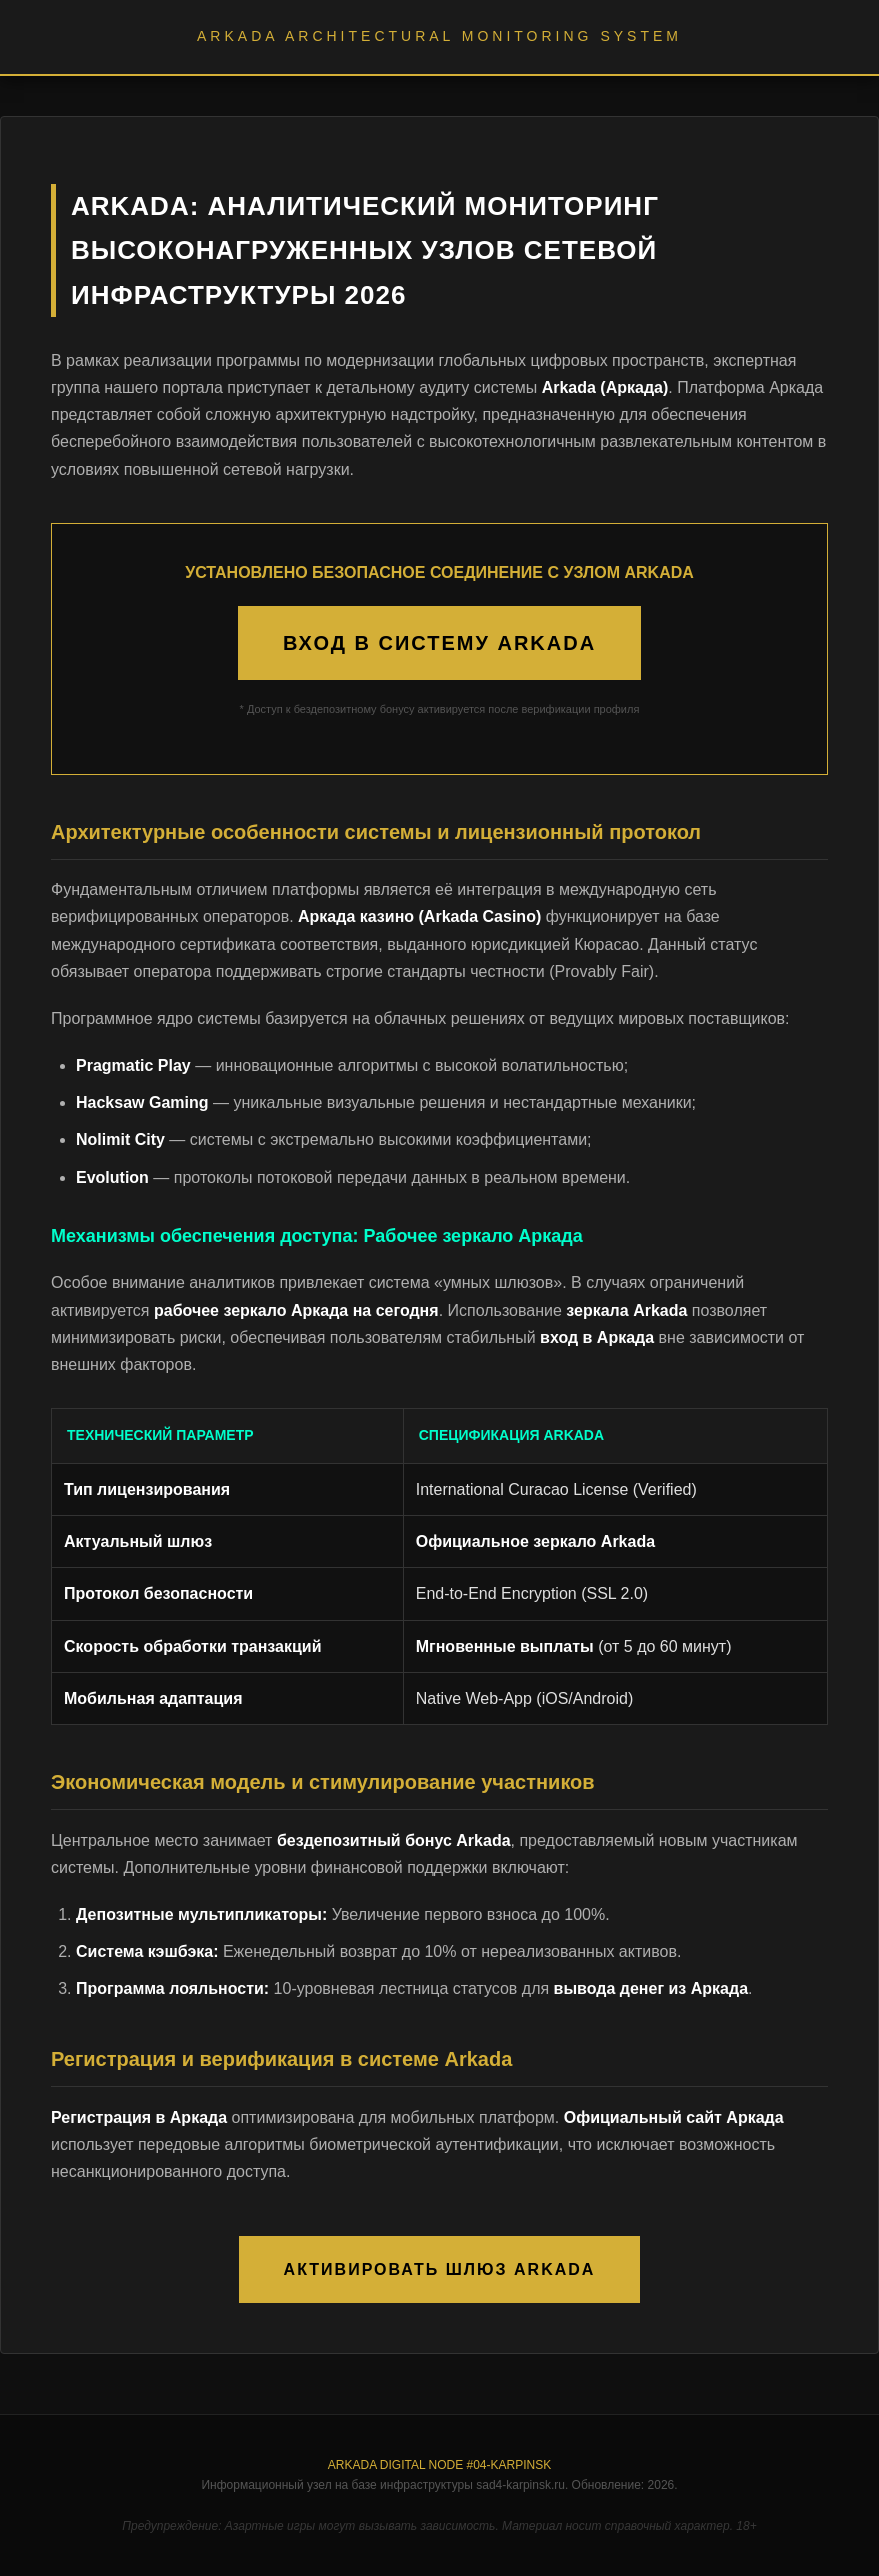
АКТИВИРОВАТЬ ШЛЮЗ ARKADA (440, 2269)
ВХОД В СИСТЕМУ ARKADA (439, 643)
